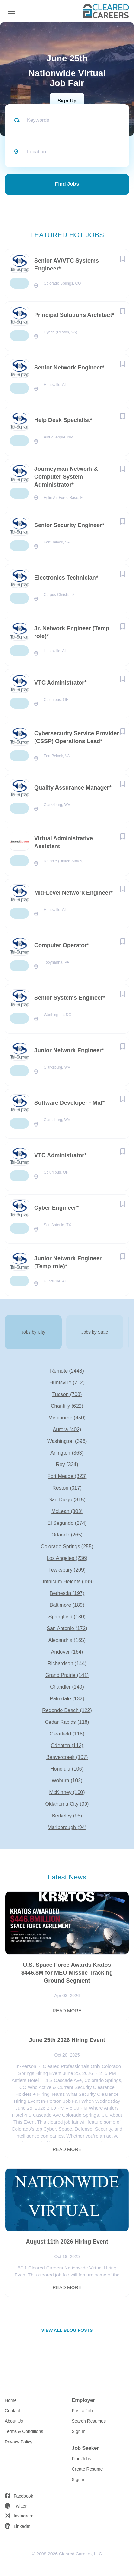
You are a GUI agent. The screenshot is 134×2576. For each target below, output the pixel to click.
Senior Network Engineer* (69, 367)
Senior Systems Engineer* (69, 998)
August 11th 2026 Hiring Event (67, 2241)
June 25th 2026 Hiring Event (67, 2040)
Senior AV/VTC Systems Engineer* (66, 265)
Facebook (23, 2495)
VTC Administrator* (60, 683)
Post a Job (82, 2410)
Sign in (79, 2431)
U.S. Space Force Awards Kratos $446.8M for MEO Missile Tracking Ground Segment (67, 1973)
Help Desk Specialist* (63, 420)
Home (10, 2400)
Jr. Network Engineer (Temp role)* (71, 632)
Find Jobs (67, 184)
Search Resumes (89, 2421)
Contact (12, 2410)
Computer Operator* (61, 945)
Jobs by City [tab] (33, 1332)
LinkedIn (22, 2526)
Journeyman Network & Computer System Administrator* (66, 477)
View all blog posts (67, 2330)
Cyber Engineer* (56, 1208)
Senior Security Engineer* (69, 525)
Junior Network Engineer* (69, 1050)
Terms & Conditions (24, 2431)
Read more (67, 2010)
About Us (14, 2421)
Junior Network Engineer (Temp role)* (68, 1262)
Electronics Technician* (66, 577)
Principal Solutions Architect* (74, 315)
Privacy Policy (18, 2441)
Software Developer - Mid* (69, 1103)
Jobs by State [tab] (94, 1332)
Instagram (23, 2515)
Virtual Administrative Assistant (63, 842)
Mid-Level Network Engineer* (73, 893)
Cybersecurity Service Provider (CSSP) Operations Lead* (76, 737)
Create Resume (87, 2469)
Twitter (20, 2506)
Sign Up (66, 100)
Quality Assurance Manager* (72, 788)
